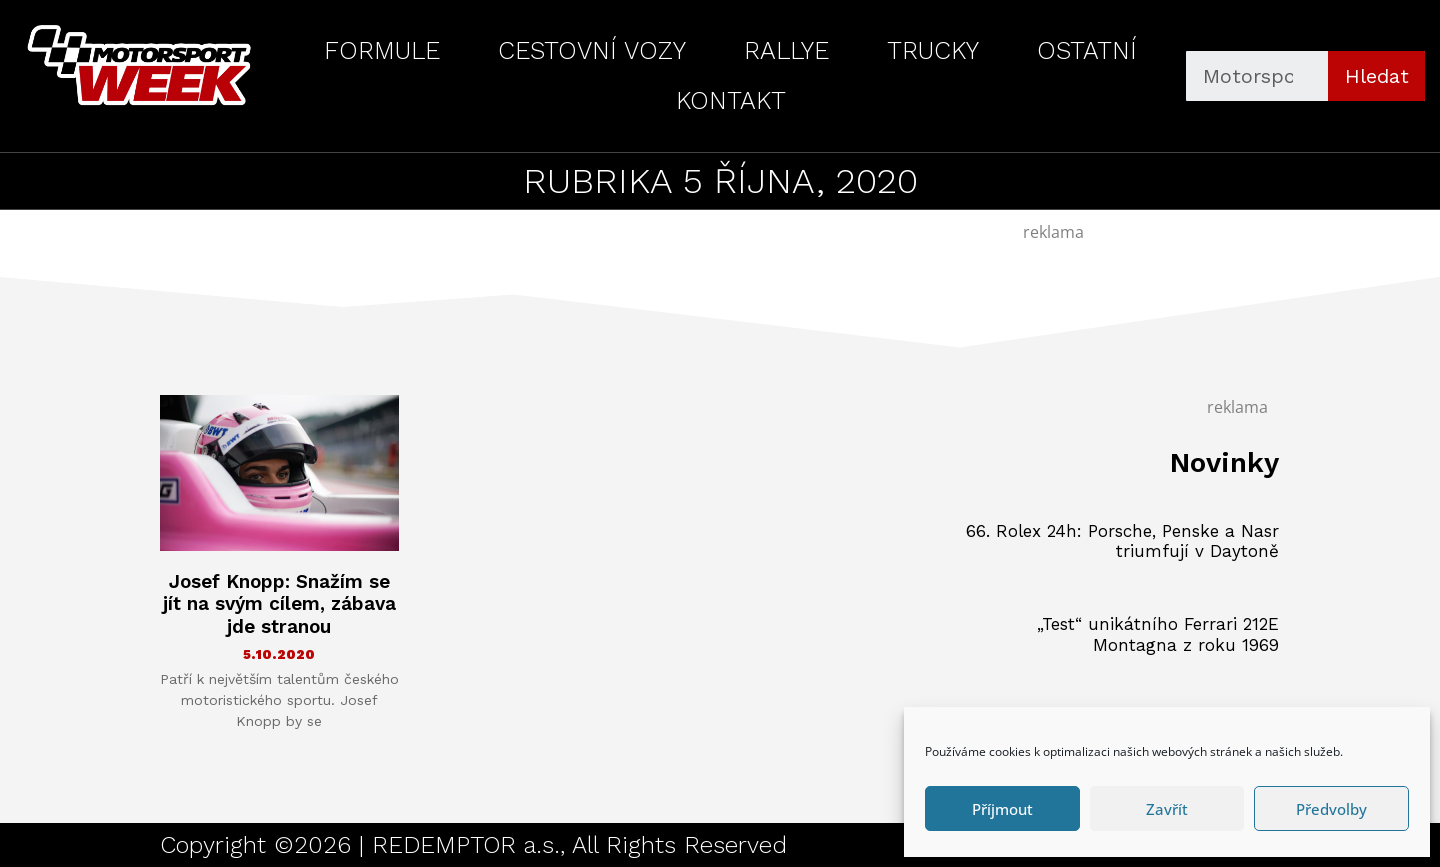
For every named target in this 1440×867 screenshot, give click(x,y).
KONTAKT (731, 100)
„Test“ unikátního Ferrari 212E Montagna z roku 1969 (1158, 634)
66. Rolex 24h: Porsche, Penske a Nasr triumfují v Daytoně (1122, 541)
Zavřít (1167, 809)
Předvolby (1331, 809)
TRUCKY (933, 50)
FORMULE (382, 50)
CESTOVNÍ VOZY (592, 50)
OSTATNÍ (1087, 50)
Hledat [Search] (1377, 76)
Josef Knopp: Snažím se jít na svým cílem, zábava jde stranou (279, 604)
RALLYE (786, 50)
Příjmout (1002, 809)
